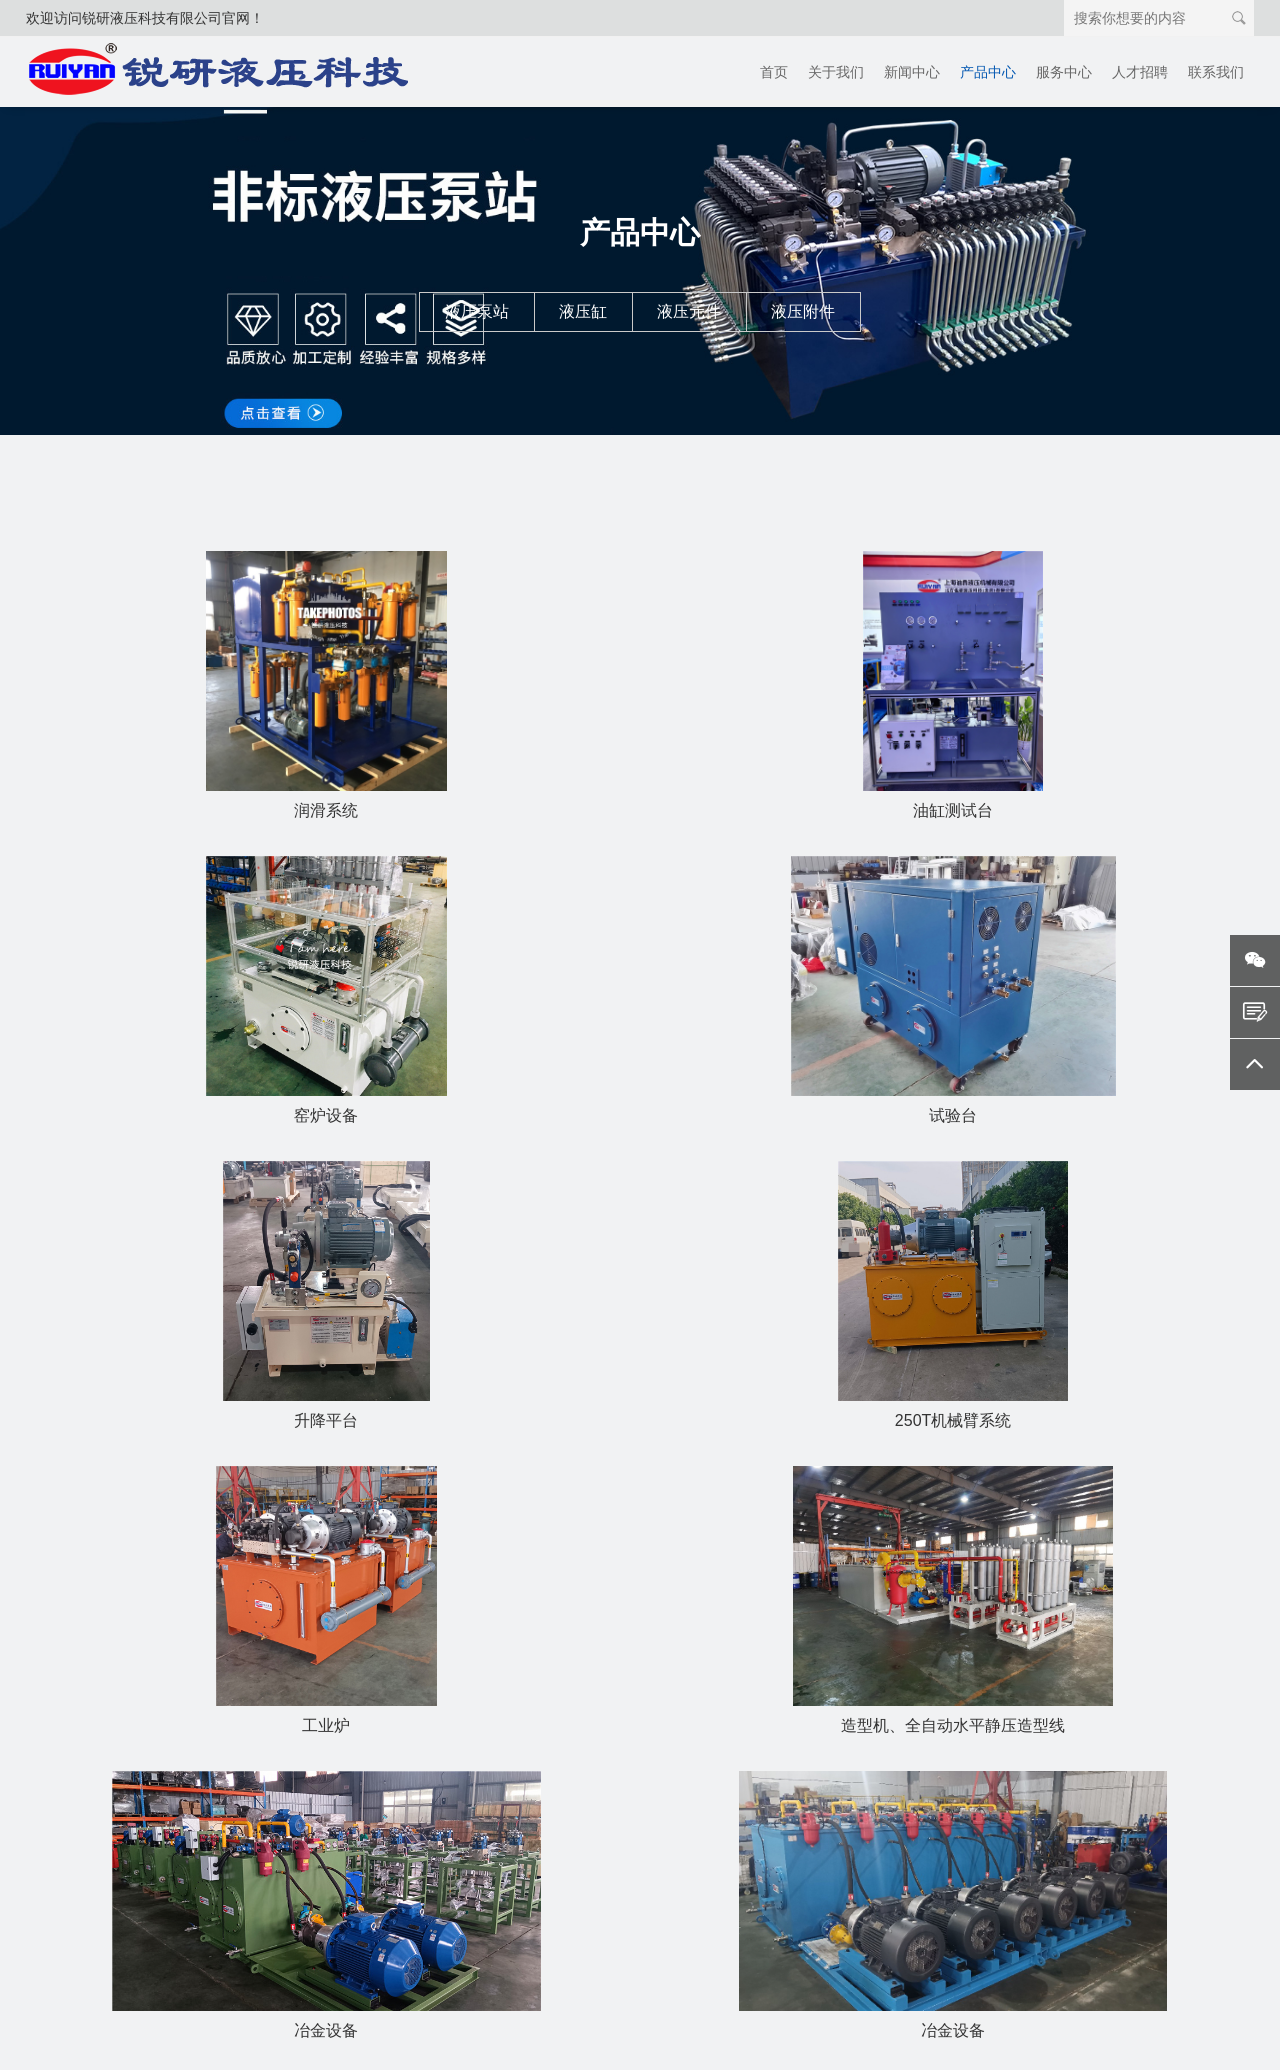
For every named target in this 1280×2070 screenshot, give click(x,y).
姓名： (868, 1786)
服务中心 (1064, 72)
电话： (868, 1830)
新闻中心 (912, 72)
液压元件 (689, 311)
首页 (774, 72)
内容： (868, 1918)
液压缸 (583, 311)
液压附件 (803, 311)
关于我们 (836, 72)
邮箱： (868, 1874)
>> (850, 1515)
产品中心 (988, 72)
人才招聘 (1140, 72)
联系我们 (1216, 72)
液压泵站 (477, 311)
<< (419, 1515)
